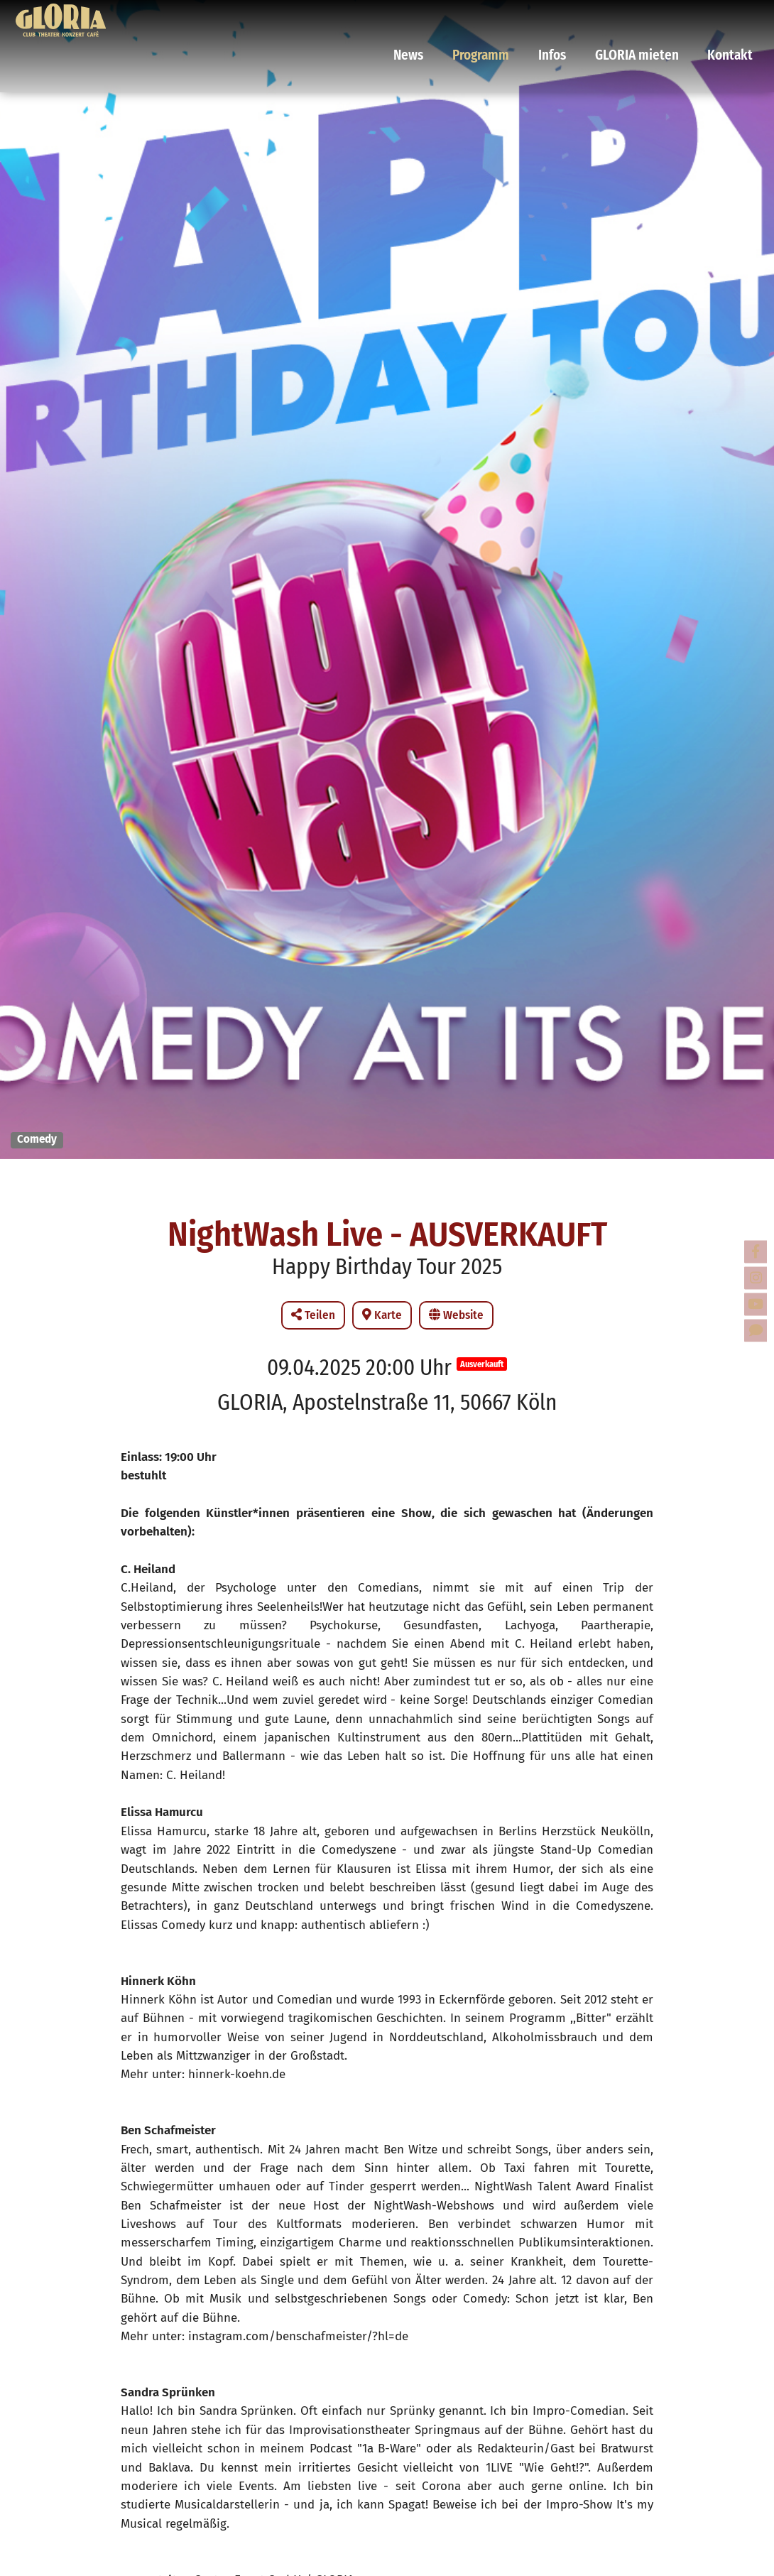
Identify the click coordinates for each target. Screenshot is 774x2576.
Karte (382, 1315)
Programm (510, 18)
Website (456, 1315)
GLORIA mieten (647, 18)
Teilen (313, 1315)
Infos (573, 18)
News (447, 18)
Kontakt (728, 18)
